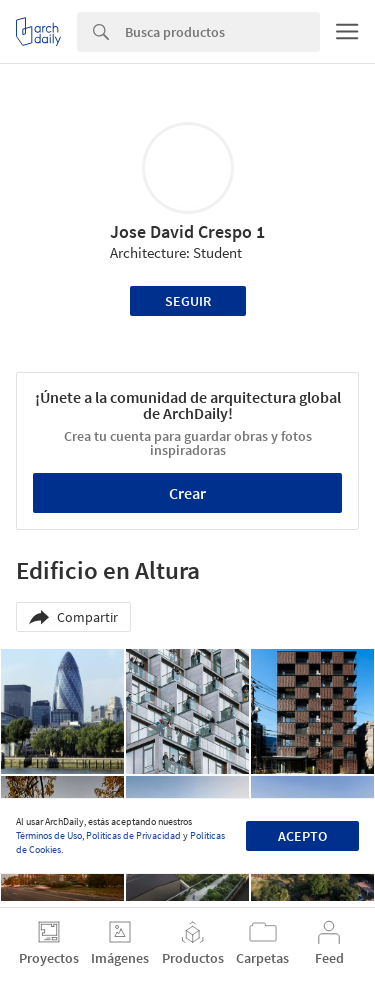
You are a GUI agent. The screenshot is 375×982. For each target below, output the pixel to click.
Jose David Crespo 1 (187, 231)
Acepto (302, 836)
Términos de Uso (49, 835)
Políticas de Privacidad (133, 835)
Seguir (188, 301)
